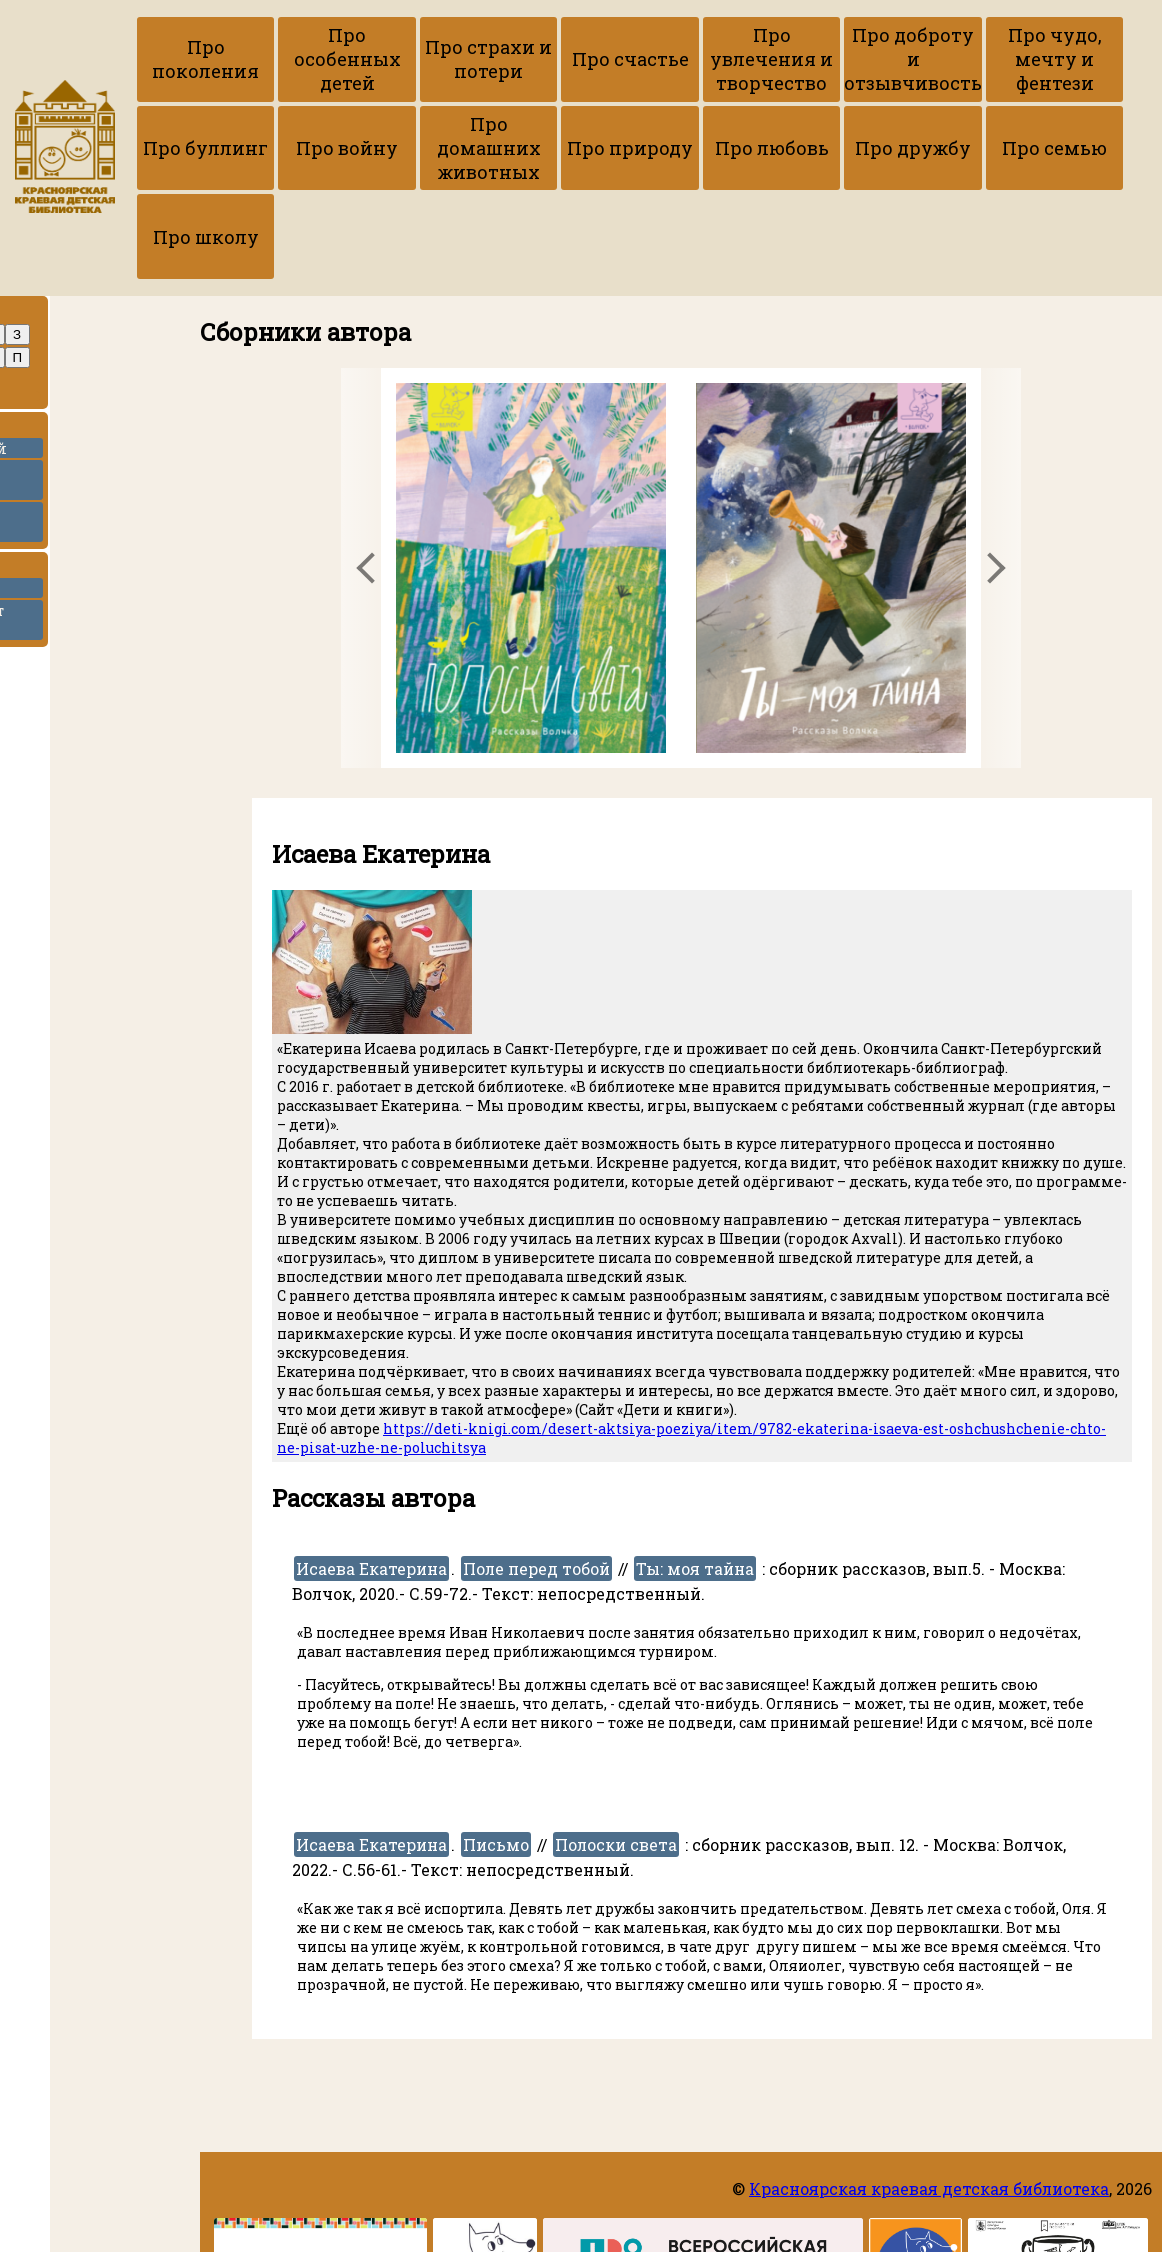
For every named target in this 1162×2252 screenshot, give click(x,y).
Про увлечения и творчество (742, 60)
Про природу (608, 150)
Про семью (1012, 150)
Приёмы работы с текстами (77, 484)
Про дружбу (878, 150)
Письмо (496, 1848)
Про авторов (73, 315)
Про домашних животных (473, 150)
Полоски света (616, 1848)
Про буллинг (202, 150)
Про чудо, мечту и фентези (1013, 60)
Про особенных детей (337, 60)
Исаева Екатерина (371, 1572)
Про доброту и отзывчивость (877, 60)
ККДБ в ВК (46, 592)
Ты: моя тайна (695, 1572)
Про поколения (202, 60)
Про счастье (607, 60)
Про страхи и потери (473, 60)
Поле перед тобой (536, 1572)
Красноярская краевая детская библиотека (929, 2188)
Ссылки (54, 571)
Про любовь (743, 150)
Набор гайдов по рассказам (71, 526)
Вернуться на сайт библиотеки (79, 624)
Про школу (203, 240)
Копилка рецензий (81, 452)
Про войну (338, 150)
